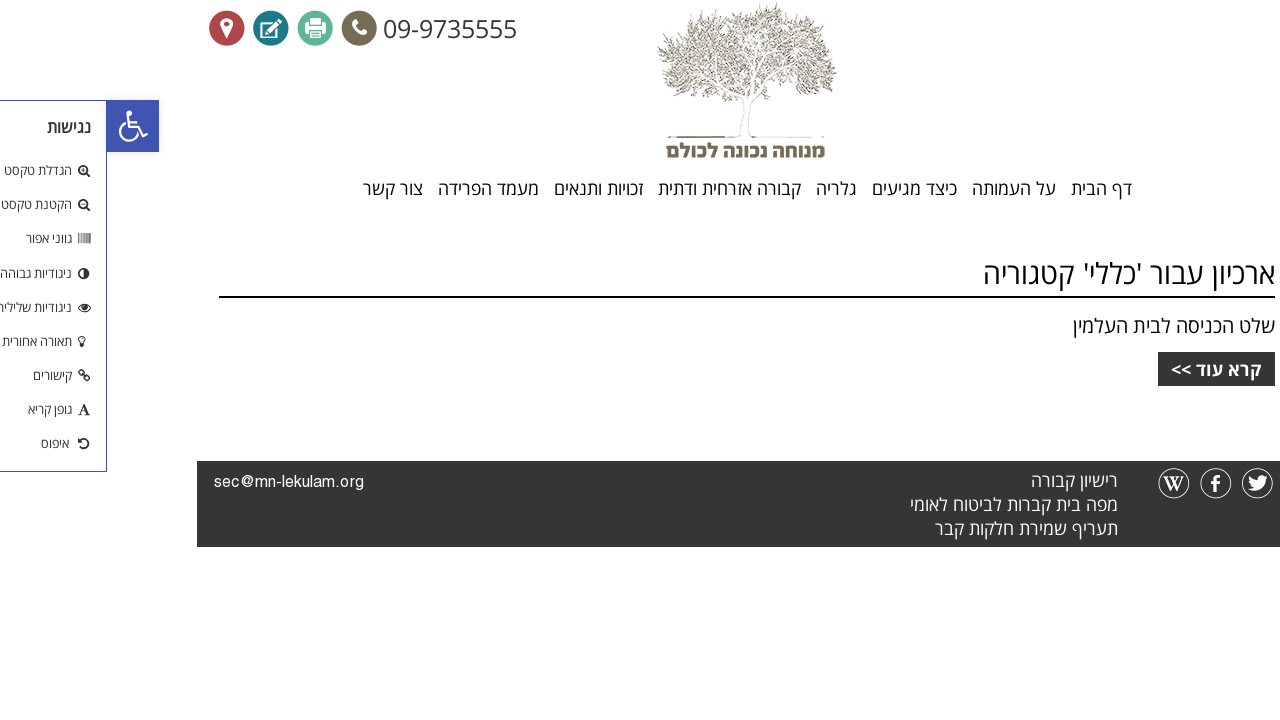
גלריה (729, 188)
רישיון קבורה (967, 480)
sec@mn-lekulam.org (182, 483)
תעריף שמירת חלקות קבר (919, 528)
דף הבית (994, 188)
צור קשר (286, 188)
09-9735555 (343, 28)
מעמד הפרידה (381, 188)
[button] (26, 126)
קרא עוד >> (1109, 369)
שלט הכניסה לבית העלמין (1067, 325)
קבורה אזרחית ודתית (622, 188)
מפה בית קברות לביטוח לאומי (907, 504)
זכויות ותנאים (491, 188)
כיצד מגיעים (807, 188)
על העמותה (907, 188)
